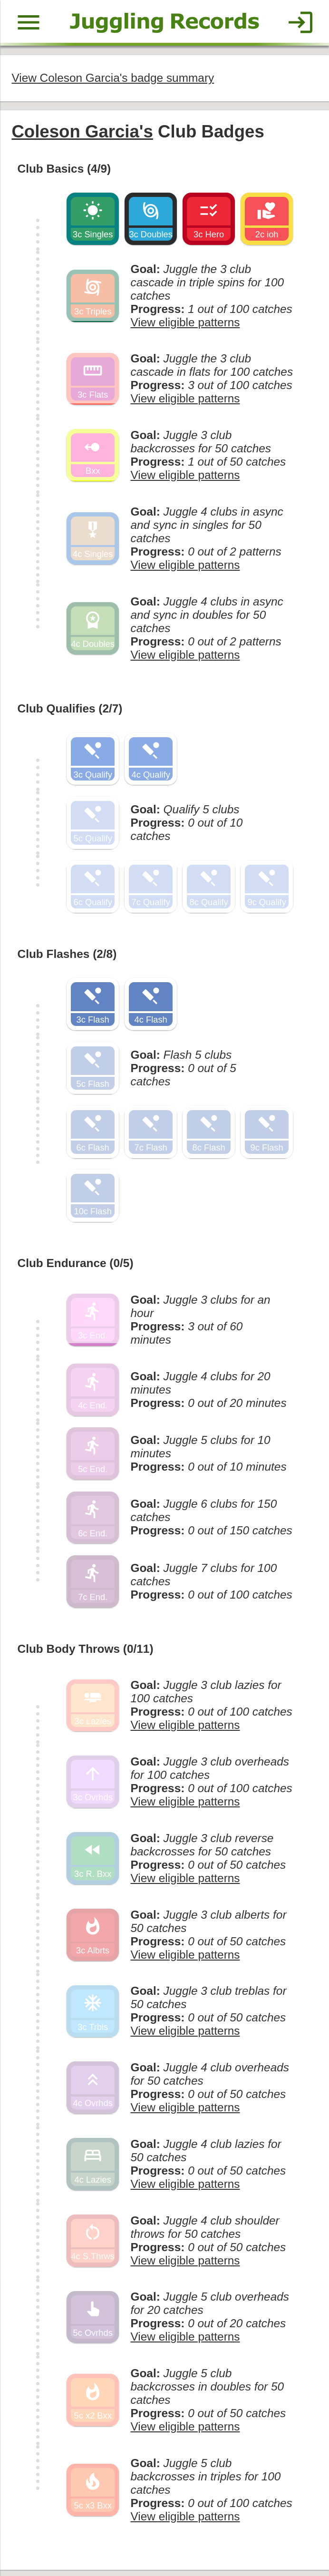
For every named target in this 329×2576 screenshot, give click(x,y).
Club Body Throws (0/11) (84, 1616)
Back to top (164, 2534)
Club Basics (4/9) (63, 166)
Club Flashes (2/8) (66, 931)
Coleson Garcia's (81, 129)
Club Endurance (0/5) (74, 1235)
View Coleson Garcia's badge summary (111, 76)
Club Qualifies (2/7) (68, 689)
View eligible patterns (182, 305)
